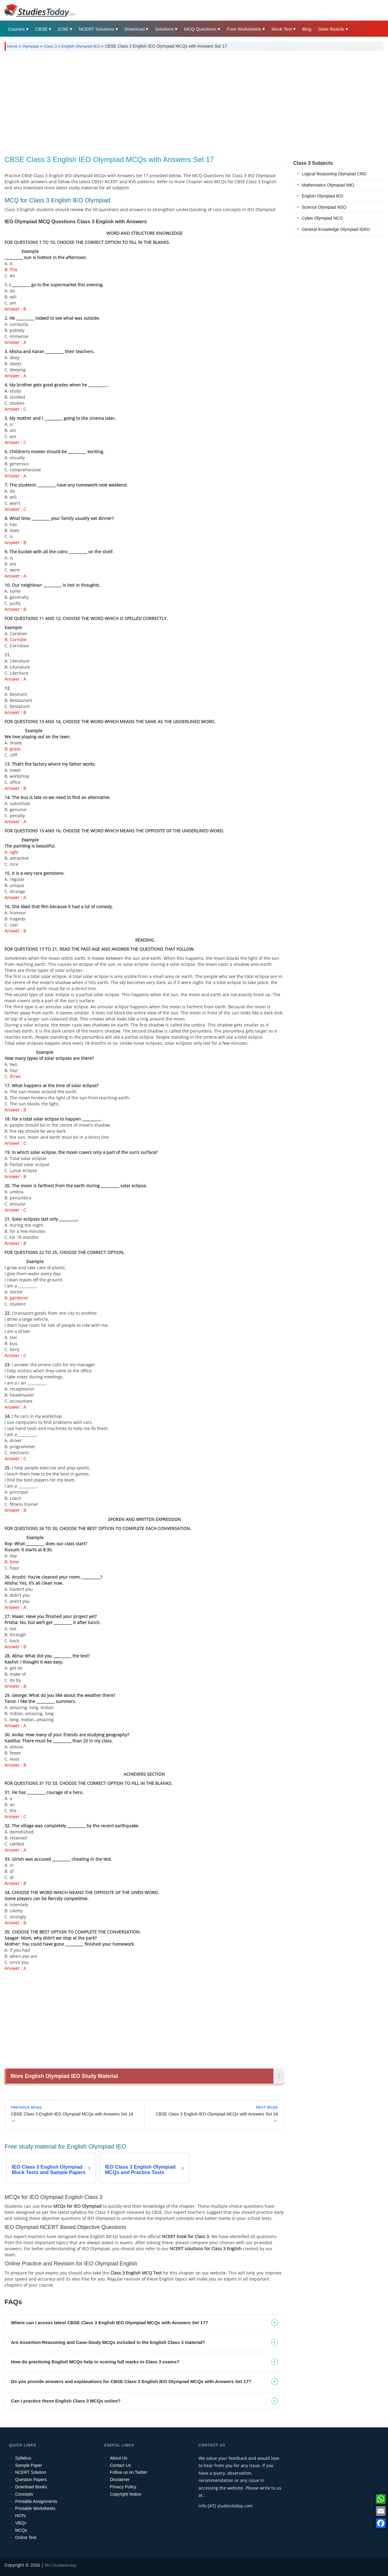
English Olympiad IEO (81, 46)
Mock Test (282, 29)
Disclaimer (120, 2479)
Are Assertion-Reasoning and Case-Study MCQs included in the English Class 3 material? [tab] (108, 2342)
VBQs (20, 2522)
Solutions (164, 29)
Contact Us (120, 2465)
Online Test (25, 2537)
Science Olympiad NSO (324, 207)
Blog (306, 29)
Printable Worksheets (35, 2508)
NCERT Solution (30, 2472)
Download (135, 29)
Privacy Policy (123, 2486)
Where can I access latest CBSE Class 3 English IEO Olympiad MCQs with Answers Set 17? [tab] (109, 2322)
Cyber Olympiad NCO (322, 218)
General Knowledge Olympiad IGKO (336, 229)
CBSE (41, 29)
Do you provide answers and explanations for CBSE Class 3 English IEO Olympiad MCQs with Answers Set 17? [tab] (131, 2381)
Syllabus (23, 2458)
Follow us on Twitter (128, 2472)
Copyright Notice (126, 2494)
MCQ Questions (200, 29)
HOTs (20, 2515)
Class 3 (50, 46)
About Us (119, 2458)
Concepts (24, 2494)
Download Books (31, 2486)
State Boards (331, 29)
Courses (16, 29)
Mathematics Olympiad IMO (328, 185)
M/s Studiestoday (61, 2565)
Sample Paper (28, 2465)
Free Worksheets (244, 29)
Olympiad (30, 46)
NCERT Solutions (96, 29)
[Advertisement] (186, 101)
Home (12, 46)
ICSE (63, 29)
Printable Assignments (36, 2501)
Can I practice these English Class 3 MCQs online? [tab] (66, 2400)
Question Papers (31, 2479)
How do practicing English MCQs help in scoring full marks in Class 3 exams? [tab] (95, 2361)
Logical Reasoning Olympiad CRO (334, 173)
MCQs (21, 2530)
